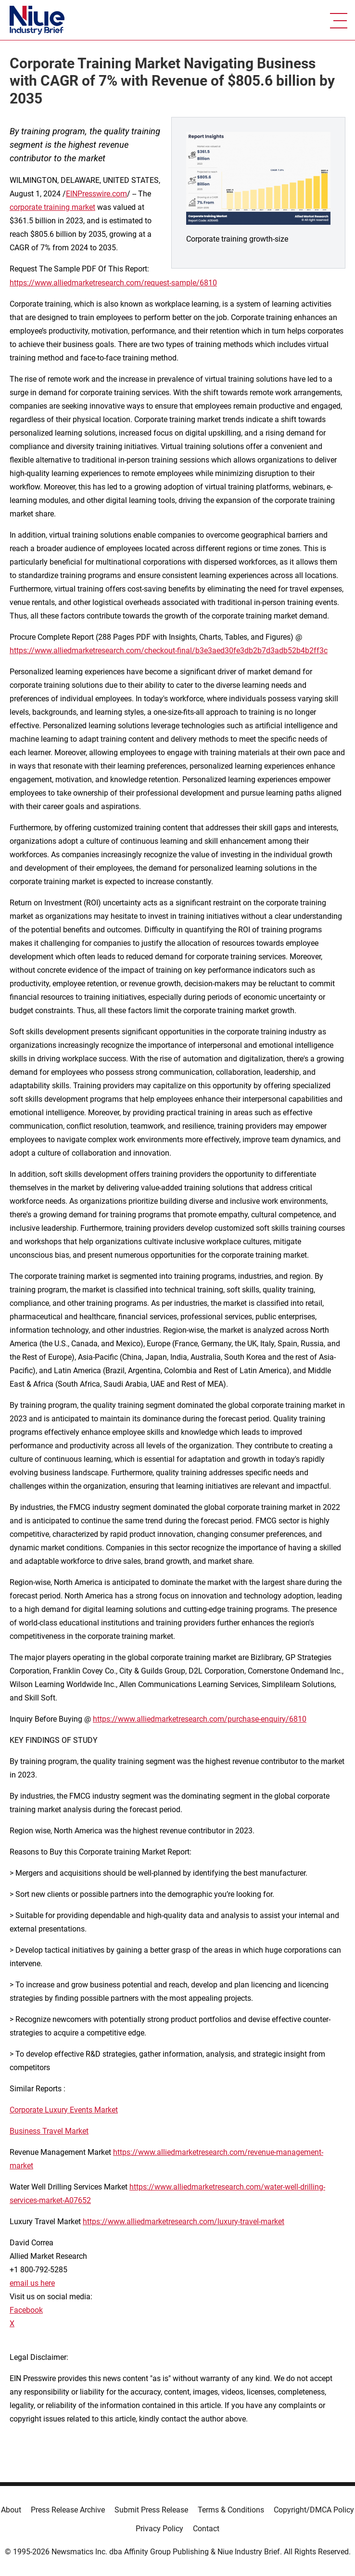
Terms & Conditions (231, 2509)
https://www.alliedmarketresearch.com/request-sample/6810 (113, 282)
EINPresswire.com (96, 193)
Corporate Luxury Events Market (64, 2109)
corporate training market (52, 207)
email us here (32, 2283)
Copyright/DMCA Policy (314, 2509)
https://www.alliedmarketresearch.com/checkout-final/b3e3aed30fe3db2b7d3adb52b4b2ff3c (169, 650)
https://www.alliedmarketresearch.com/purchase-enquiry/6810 (199, 1719)
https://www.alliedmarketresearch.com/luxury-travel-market (183, 2221)
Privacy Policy (159, 2528)
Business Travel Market (49, 2131)
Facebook (26, 2310)
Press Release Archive (68, 2509)
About (11, 2509)
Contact (206, 2528)
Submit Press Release (151, 2509)
